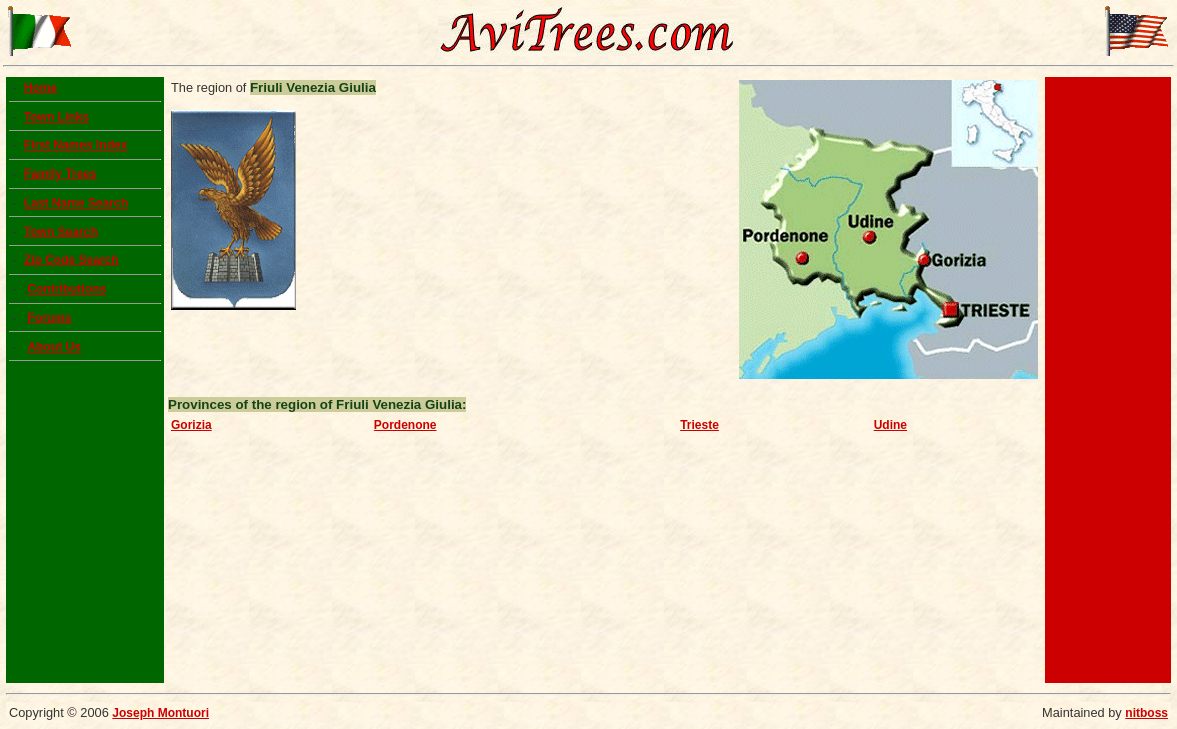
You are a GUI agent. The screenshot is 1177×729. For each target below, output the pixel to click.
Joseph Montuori (160, 713)
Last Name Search (76, 203)
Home (40, 88)
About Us (53, 347)
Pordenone (405, 425)
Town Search (61, 232)
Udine (890, 425)
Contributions (66, 289)
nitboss (1146, 713)
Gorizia (191, 425)
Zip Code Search (71, 260)
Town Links (56, 117)
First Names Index (75, 145)
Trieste (699, 425)
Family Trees (60, 174)
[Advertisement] (1108, 380)
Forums (49, 318)
